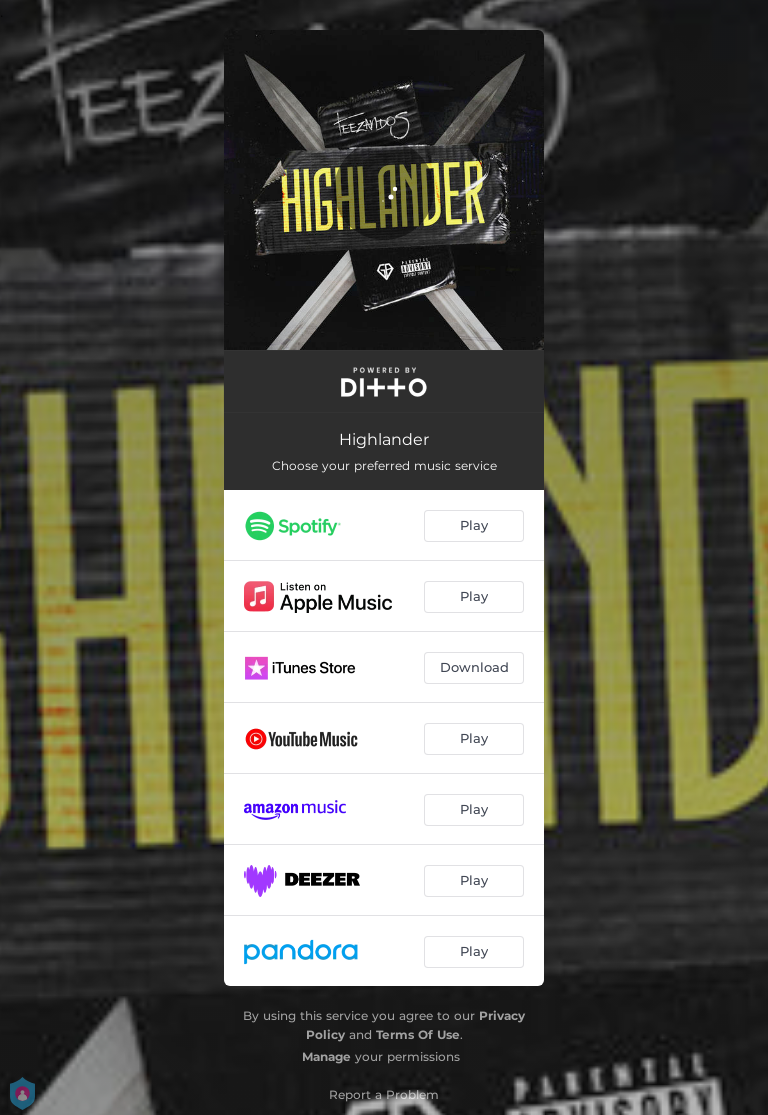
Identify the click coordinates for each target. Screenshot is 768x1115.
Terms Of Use (418, 1034)
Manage (326, 1056)
